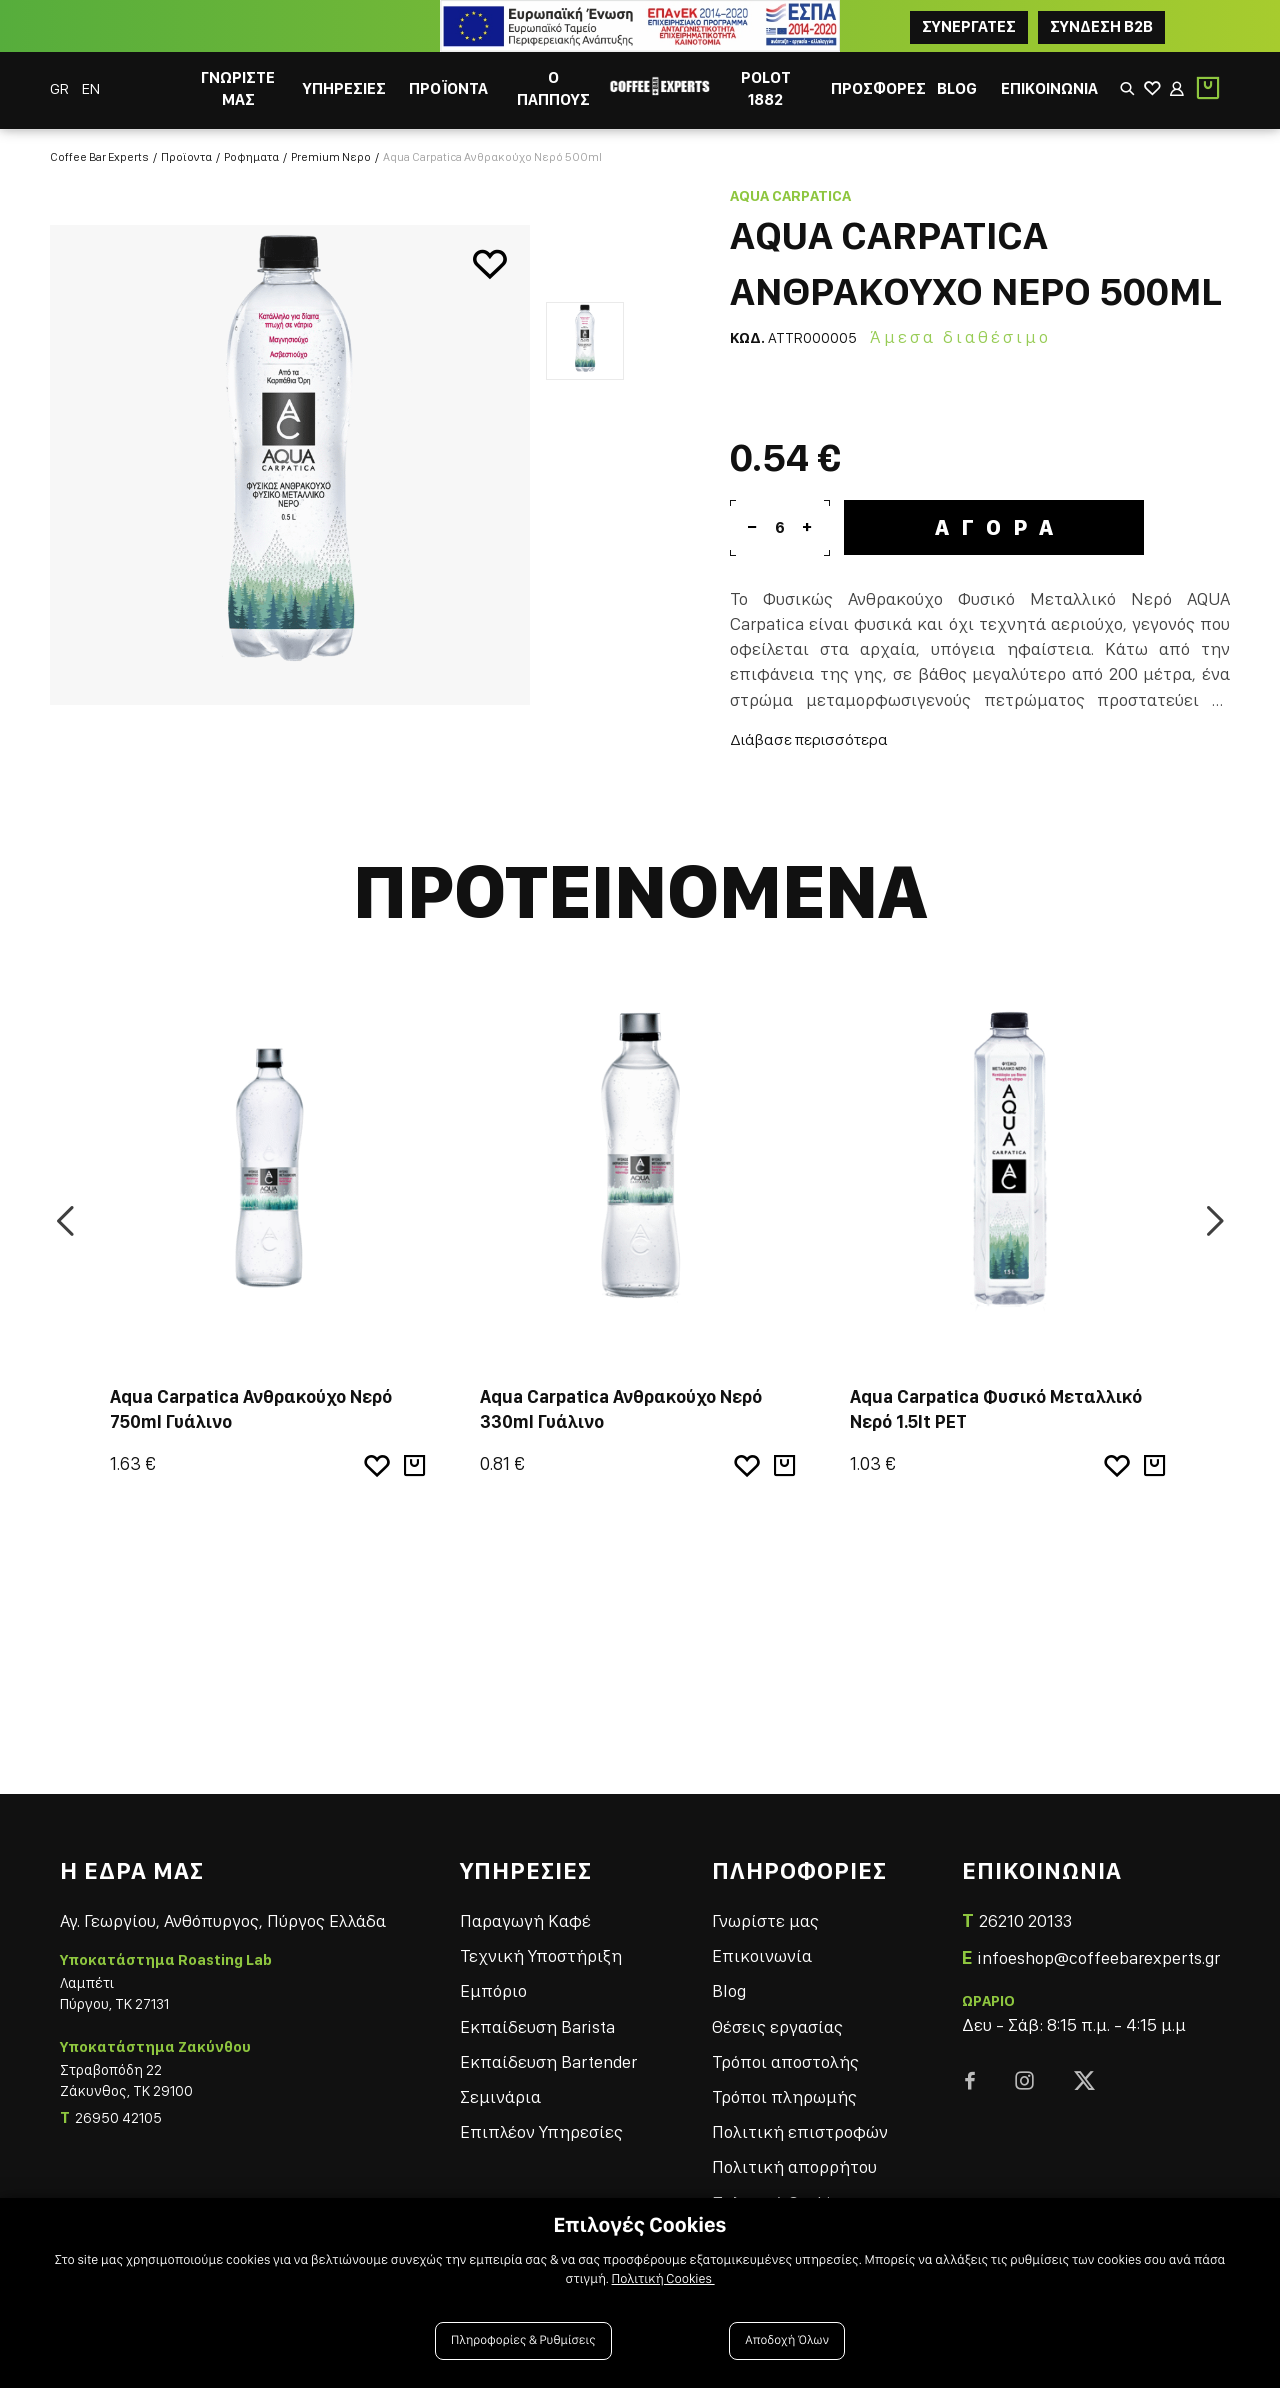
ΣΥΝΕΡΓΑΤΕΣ (969, 26)
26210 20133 (1025, 1920)
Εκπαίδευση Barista (537, 2026)
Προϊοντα (186, 157)
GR (61, 88)
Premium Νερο (331, 157)
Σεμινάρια (500, 2096)
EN (91, 88)
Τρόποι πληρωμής (784, 2096)
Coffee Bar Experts (99, 157)
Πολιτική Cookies (663, 2279)
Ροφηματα (251, 157)
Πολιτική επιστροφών (800, 2131)
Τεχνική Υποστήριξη (541, 1955)
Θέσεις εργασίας (777, 2026)
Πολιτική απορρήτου (794, 2166)
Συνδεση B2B (1101, 26)
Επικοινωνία (762, 1955)
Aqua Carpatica (790, 196)
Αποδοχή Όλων (787, 2340)
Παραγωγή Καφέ (525, 1920)
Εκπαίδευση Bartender (548, 2061)
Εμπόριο (493, 1990)
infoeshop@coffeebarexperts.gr (1098, 1957)
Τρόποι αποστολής (785, 2061)
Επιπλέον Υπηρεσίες (541, 2131)
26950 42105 (118, 2118)
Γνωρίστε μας (765, 1920)
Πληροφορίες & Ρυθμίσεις (523, 2340)
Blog (729, 1990)
